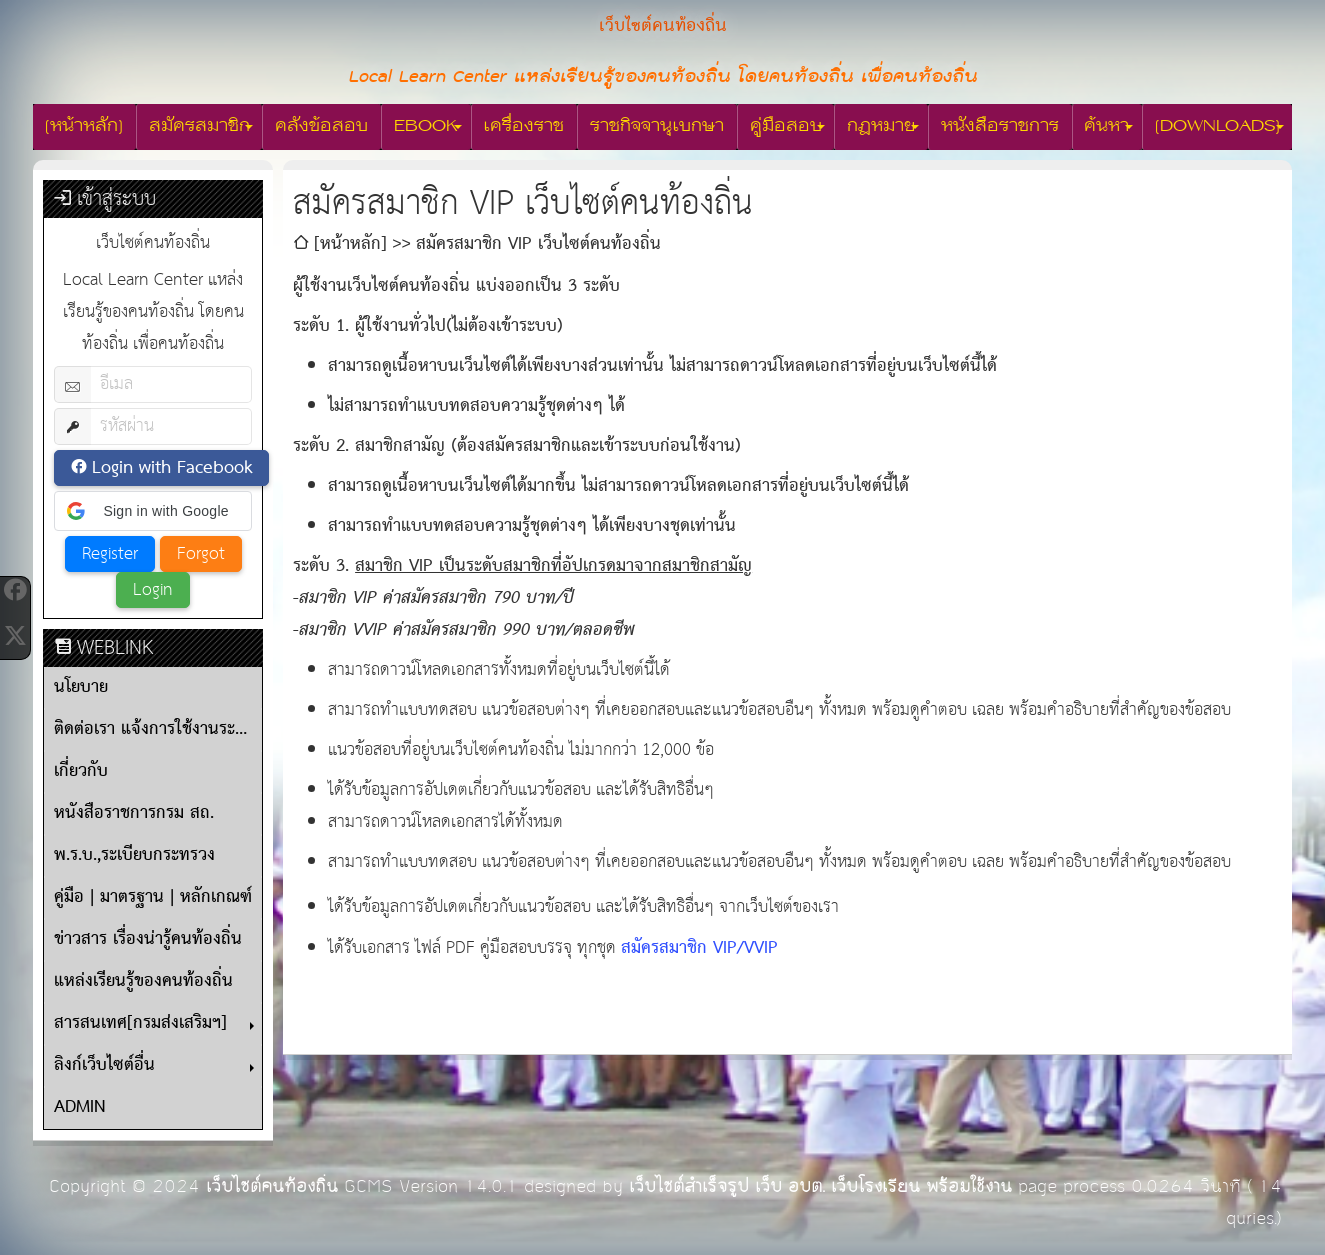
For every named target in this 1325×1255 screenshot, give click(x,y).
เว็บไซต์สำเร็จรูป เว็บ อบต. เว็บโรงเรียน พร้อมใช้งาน (820, 1186)
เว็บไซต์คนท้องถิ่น (272, 1186)
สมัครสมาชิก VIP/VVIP (699, 948)
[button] (153, 511)
